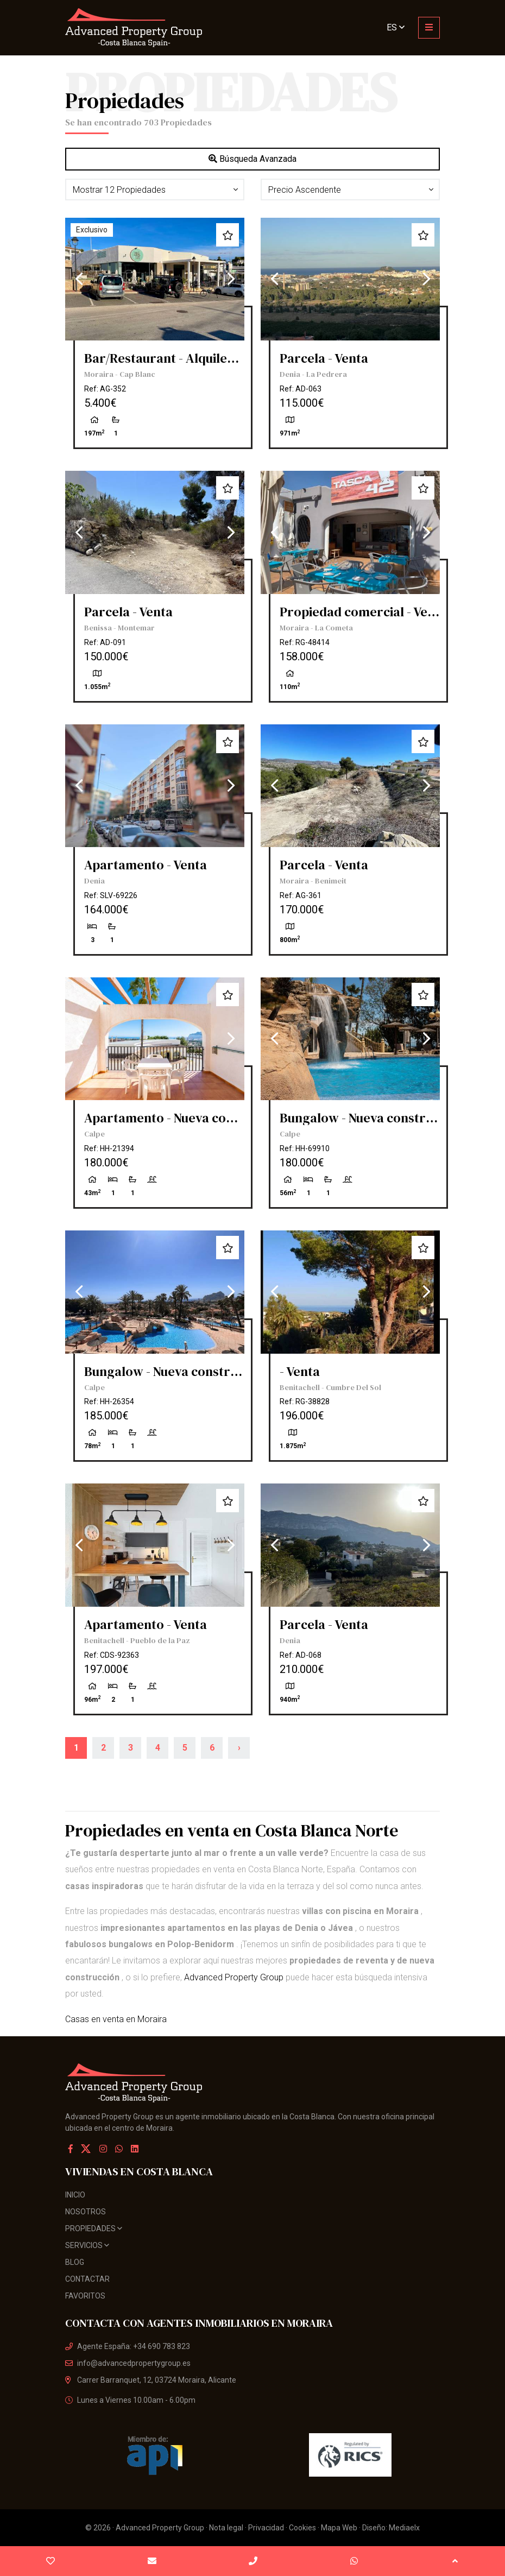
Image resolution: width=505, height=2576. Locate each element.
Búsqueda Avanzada (252, 159)
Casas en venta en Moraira (116, 2019)
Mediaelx (404, 2527)
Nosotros (85, 2211)
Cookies (302, 2527)
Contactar (87, 2279)
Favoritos (85, 2295)
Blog (74, 2262)
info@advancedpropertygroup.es (128, 2363)
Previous (78, 279)
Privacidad (266, 2527)
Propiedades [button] (93, 2228)
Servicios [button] (87, 2245)
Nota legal (226, 2527)
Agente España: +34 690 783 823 (127, 2346)
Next (230, 279)
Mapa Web (339, 2527)
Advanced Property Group (233, 1977)
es (396, 27)
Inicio (75, 2194)
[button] (154, 189)
